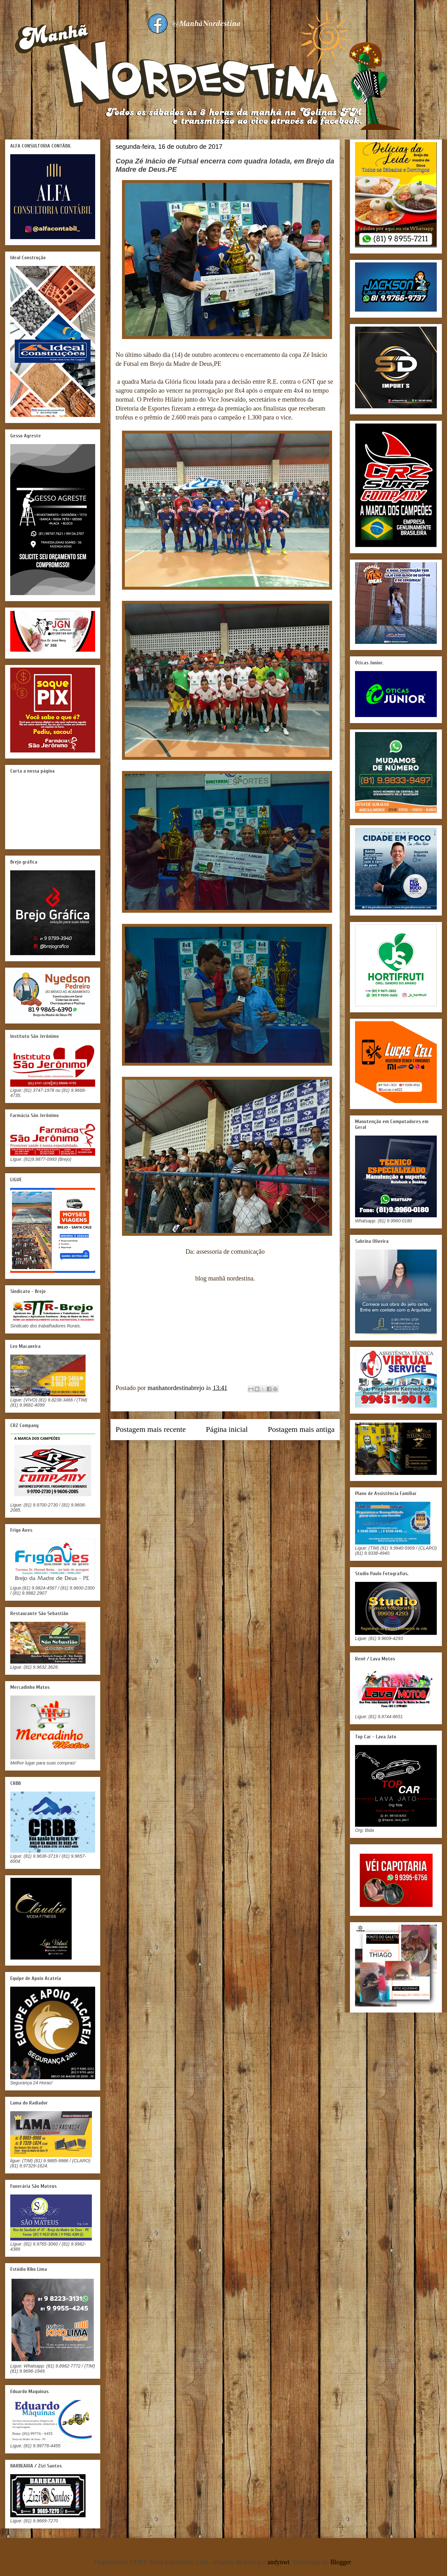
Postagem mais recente (151, 1429)
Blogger (340, 2561)
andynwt (279, 2561)
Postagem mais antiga (301, 1429)
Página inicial (227, 1429)
